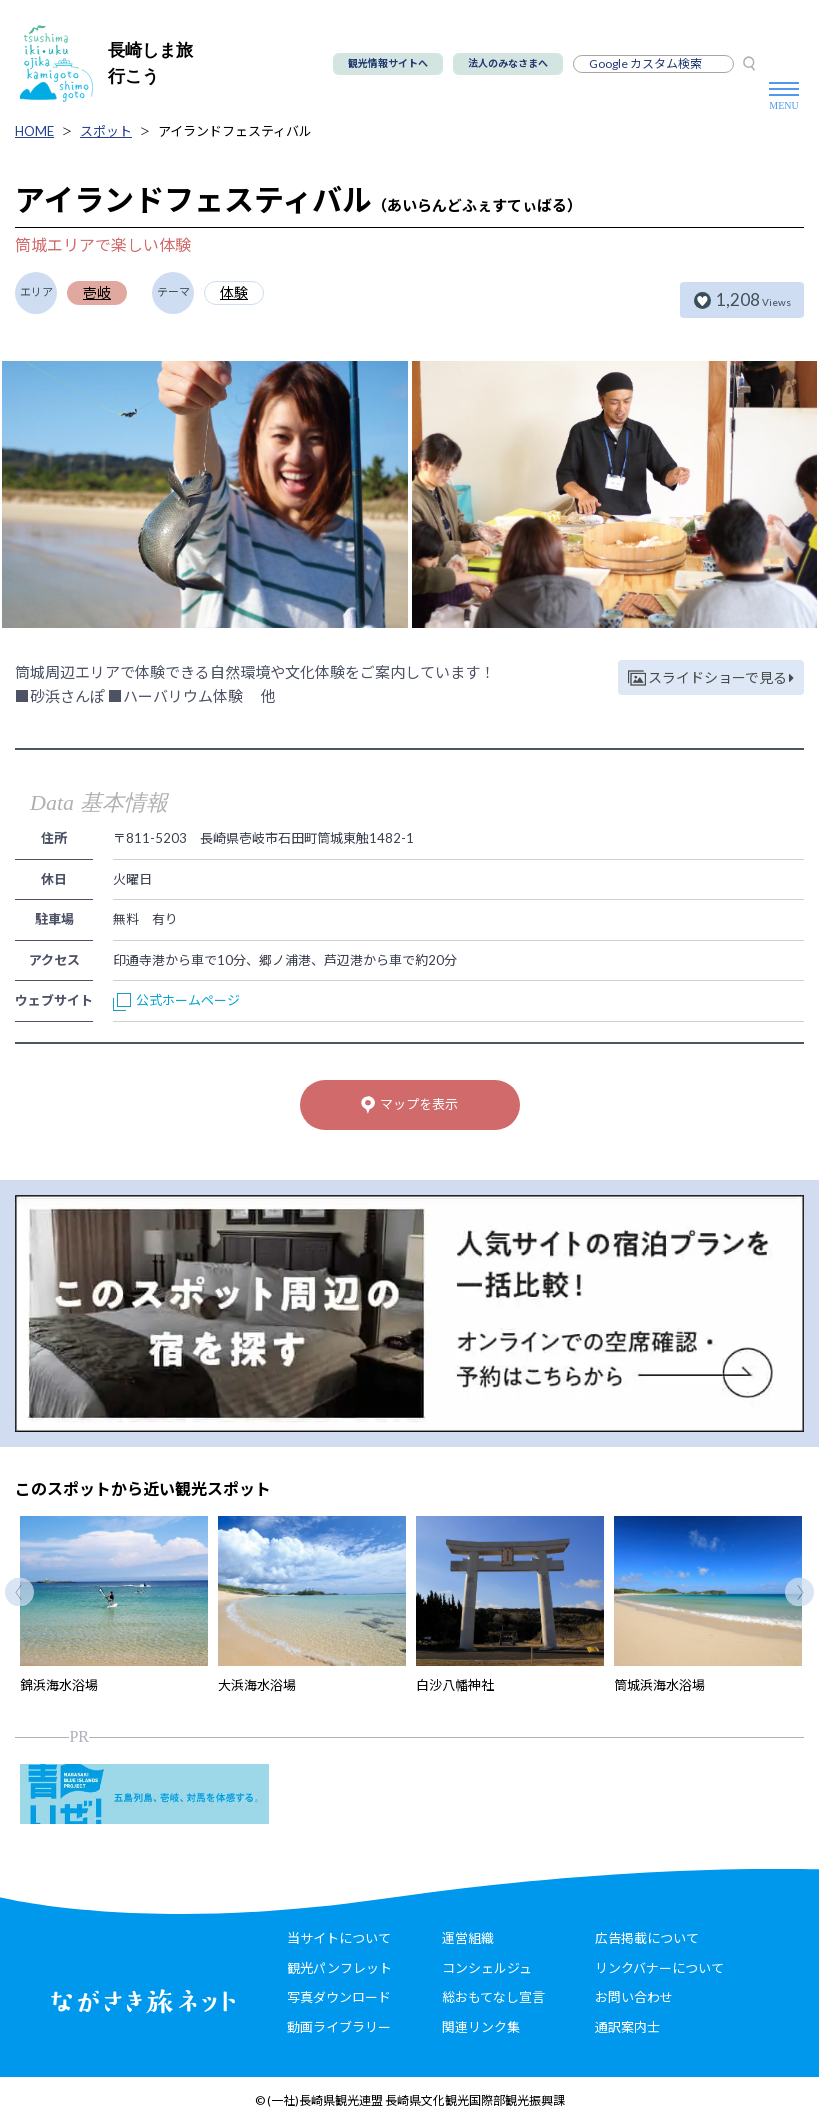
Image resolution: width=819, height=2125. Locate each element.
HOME (34, 131)
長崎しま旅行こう (106, 63)
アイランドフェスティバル (235, 131)
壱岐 (97, 292)
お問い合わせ (634, 1997)
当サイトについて (339, 1938)
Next (799, 1592)
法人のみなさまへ (508, 63)
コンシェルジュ (487, 1968)
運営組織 (468, 1938)
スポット (106, 131)
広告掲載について (647, 1938)
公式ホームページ (176, 1000)
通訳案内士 (627, 2027)
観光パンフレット (339, 1968)
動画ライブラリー (339, 2027)
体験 (234, 292)
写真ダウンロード (339, 1997)
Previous (19, 1592)
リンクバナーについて (659, 1968)
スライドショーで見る (711, 678)
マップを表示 (409, 1105)
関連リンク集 (481, 2027)
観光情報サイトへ (388, 63)
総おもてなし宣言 (493, 1997)
